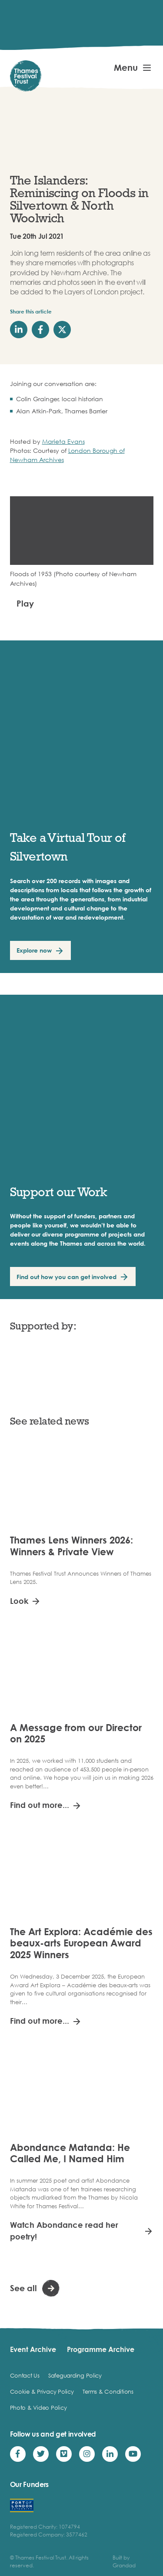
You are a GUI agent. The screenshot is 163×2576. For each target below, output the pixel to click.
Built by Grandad (124, 2561)
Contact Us (25, 2375)
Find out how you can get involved (66, 1276)
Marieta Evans (63, 441)
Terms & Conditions (108, 2391)
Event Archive (33, 2349)
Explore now (34, 950)
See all (23, 2288)
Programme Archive (100, 2349)
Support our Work (58, 1191)
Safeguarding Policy (75, 2375)
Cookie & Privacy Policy (42, 2391)
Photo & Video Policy (38, 2407)
